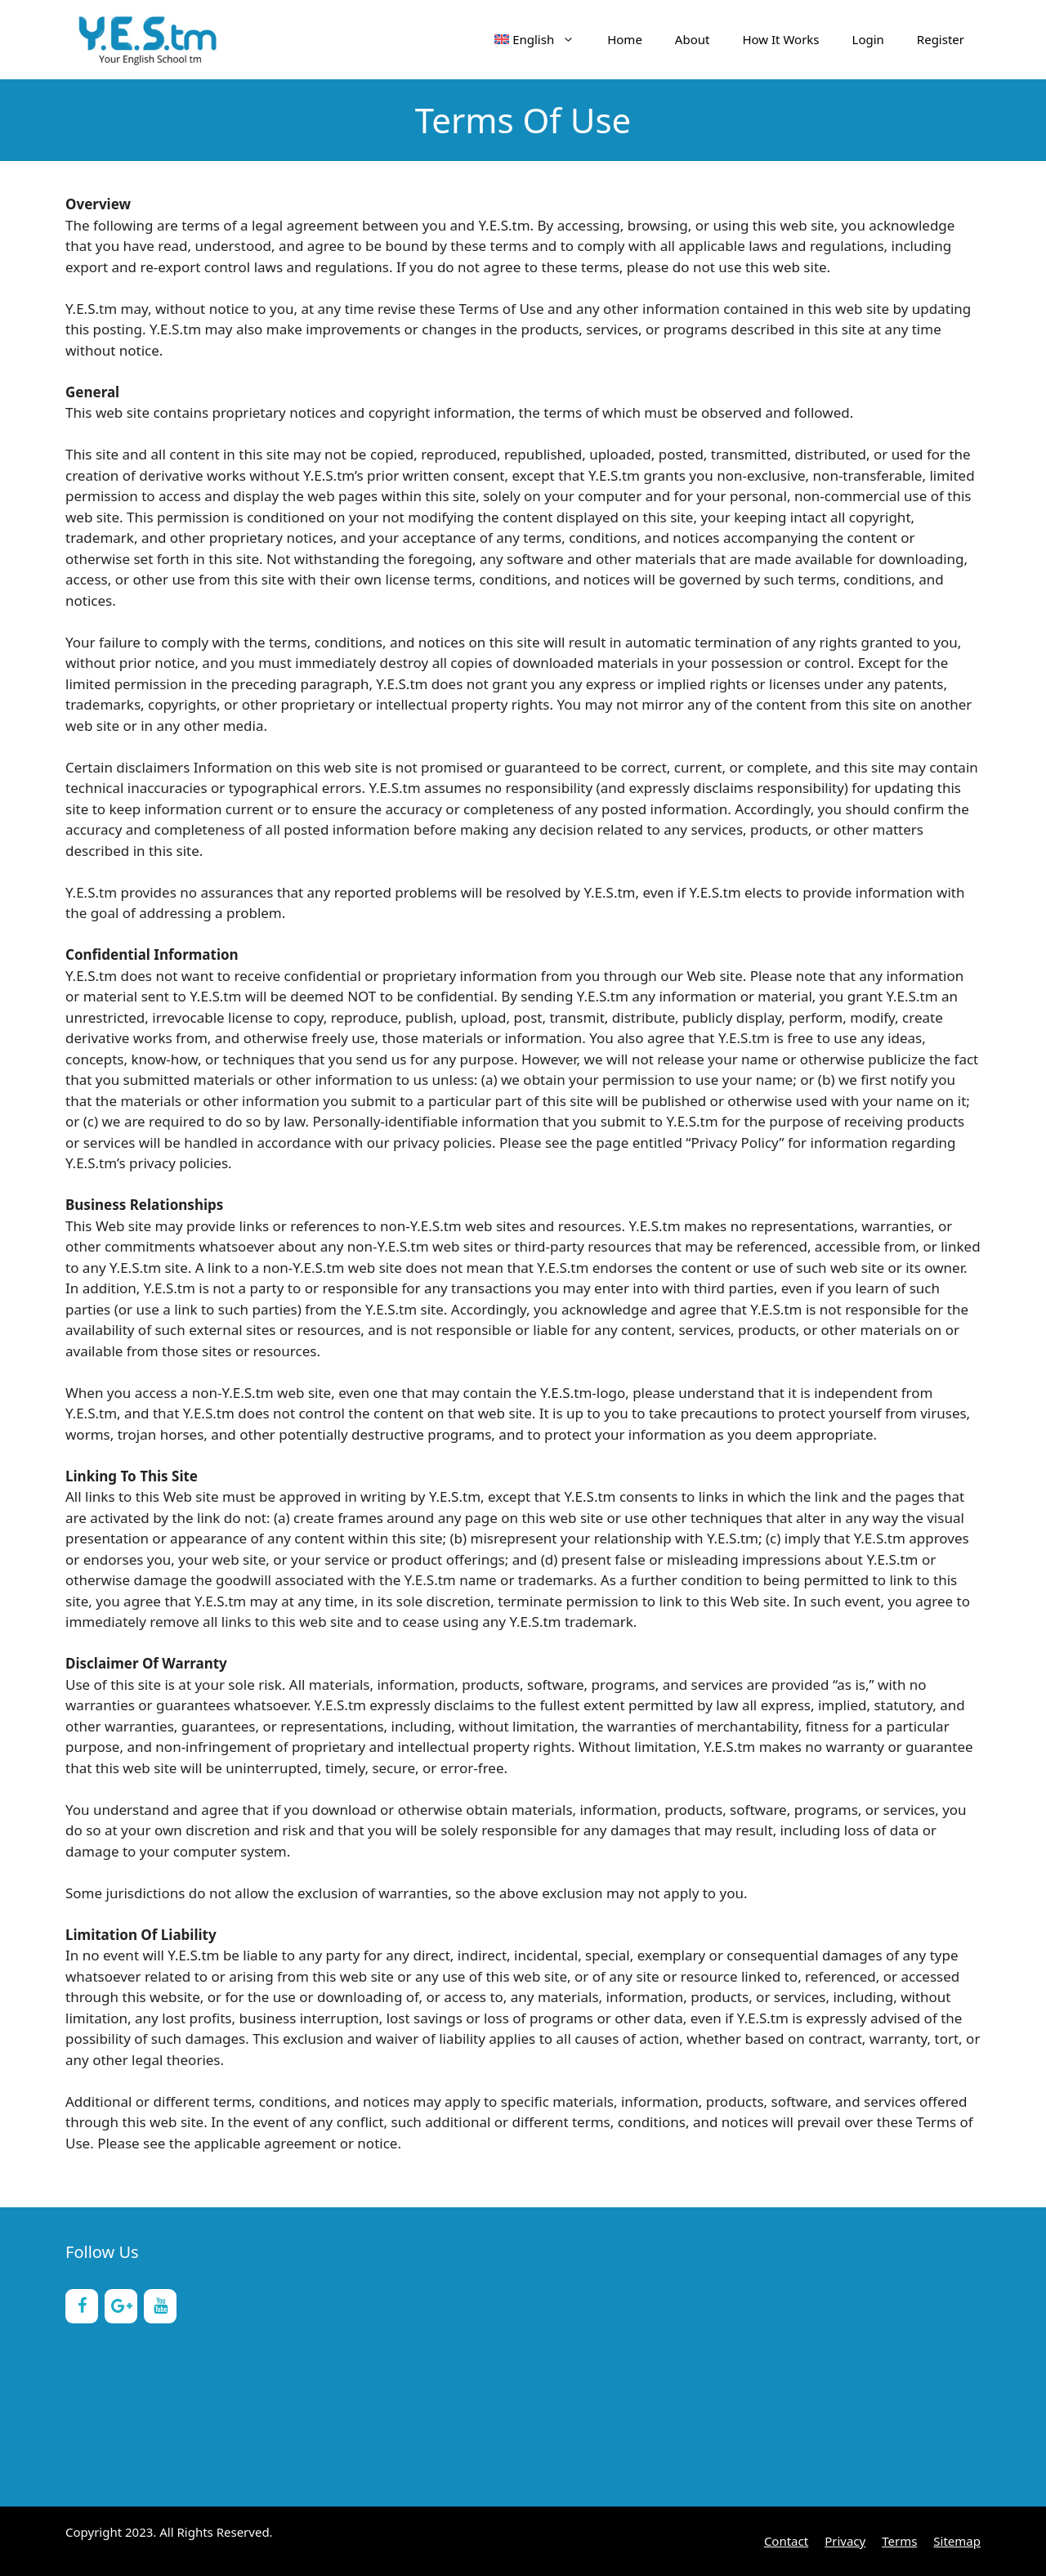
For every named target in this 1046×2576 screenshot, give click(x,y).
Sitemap (957, 2541)
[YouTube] (160, 2306)
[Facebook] (81, 2306)
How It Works (780, 39)
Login (868, 39)
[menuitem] (535, 39)
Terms (899, 2541)
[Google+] (121, 2306)
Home (624, 39)
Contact (786, 2541)
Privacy (845, 2541)
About (692, 39)
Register (940, 39)
